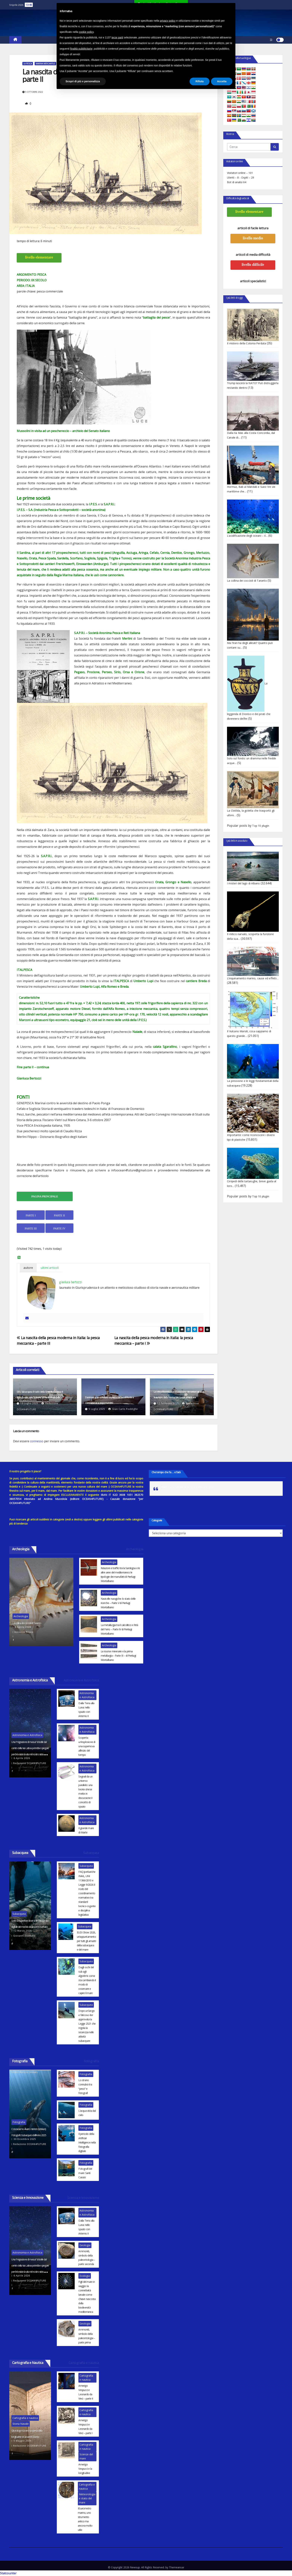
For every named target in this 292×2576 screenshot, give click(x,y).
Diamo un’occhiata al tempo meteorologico (187, 1487)
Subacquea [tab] (91, 1853)
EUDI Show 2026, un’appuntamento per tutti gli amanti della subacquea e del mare (86, 1941)
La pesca (27, 63)
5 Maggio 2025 (22, 2440)
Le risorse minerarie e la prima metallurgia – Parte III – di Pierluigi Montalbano (118, 1655)
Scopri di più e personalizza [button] (83, 81)
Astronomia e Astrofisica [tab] (81, 1680)
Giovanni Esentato (23, 1935)
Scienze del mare (86, 2456)
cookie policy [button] (86, 31)
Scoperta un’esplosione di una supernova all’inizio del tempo (86, 1746)
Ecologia (85, 2276)
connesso (36, 1441)
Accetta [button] (221, 81)
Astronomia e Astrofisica (27, 1735)
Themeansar (176, 2567)
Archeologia (21, 1616)
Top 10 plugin (260, 825)
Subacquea (19, 1913)
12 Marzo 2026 (23, 1930)
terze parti (117, 37)
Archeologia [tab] (134, 1549)
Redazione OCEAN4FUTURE (28, 1763)
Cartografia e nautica (25, 2418)
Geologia (85, 2245)
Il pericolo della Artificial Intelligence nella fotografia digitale (87, 2142)
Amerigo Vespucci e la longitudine (85, 2469)
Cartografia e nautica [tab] (84, 2363)
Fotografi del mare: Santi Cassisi (85, 2173)
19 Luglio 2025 (29, 1403)
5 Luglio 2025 (97, 1409)
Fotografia (18, 2122)
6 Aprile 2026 (22, 1758)
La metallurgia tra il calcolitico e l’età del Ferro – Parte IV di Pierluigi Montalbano (119, 1629)
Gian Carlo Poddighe (123, 1409)
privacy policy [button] (168, 20)
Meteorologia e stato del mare (87, 2498)
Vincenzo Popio (22, 1632)
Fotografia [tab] (91, 2061)
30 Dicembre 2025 (25, 2139)
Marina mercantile (45, 63)
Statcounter (8, 2573)
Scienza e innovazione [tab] (83, 2198)
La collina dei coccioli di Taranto (26, 1623)
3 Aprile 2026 (23, 1627)
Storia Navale (20, 2423)
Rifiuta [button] (200, 81)
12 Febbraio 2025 (168, 1403)
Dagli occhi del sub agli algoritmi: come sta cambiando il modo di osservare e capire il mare (87, 1980)
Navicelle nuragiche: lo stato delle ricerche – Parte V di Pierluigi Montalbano (118, 1603)
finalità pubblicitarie (81, 48)
